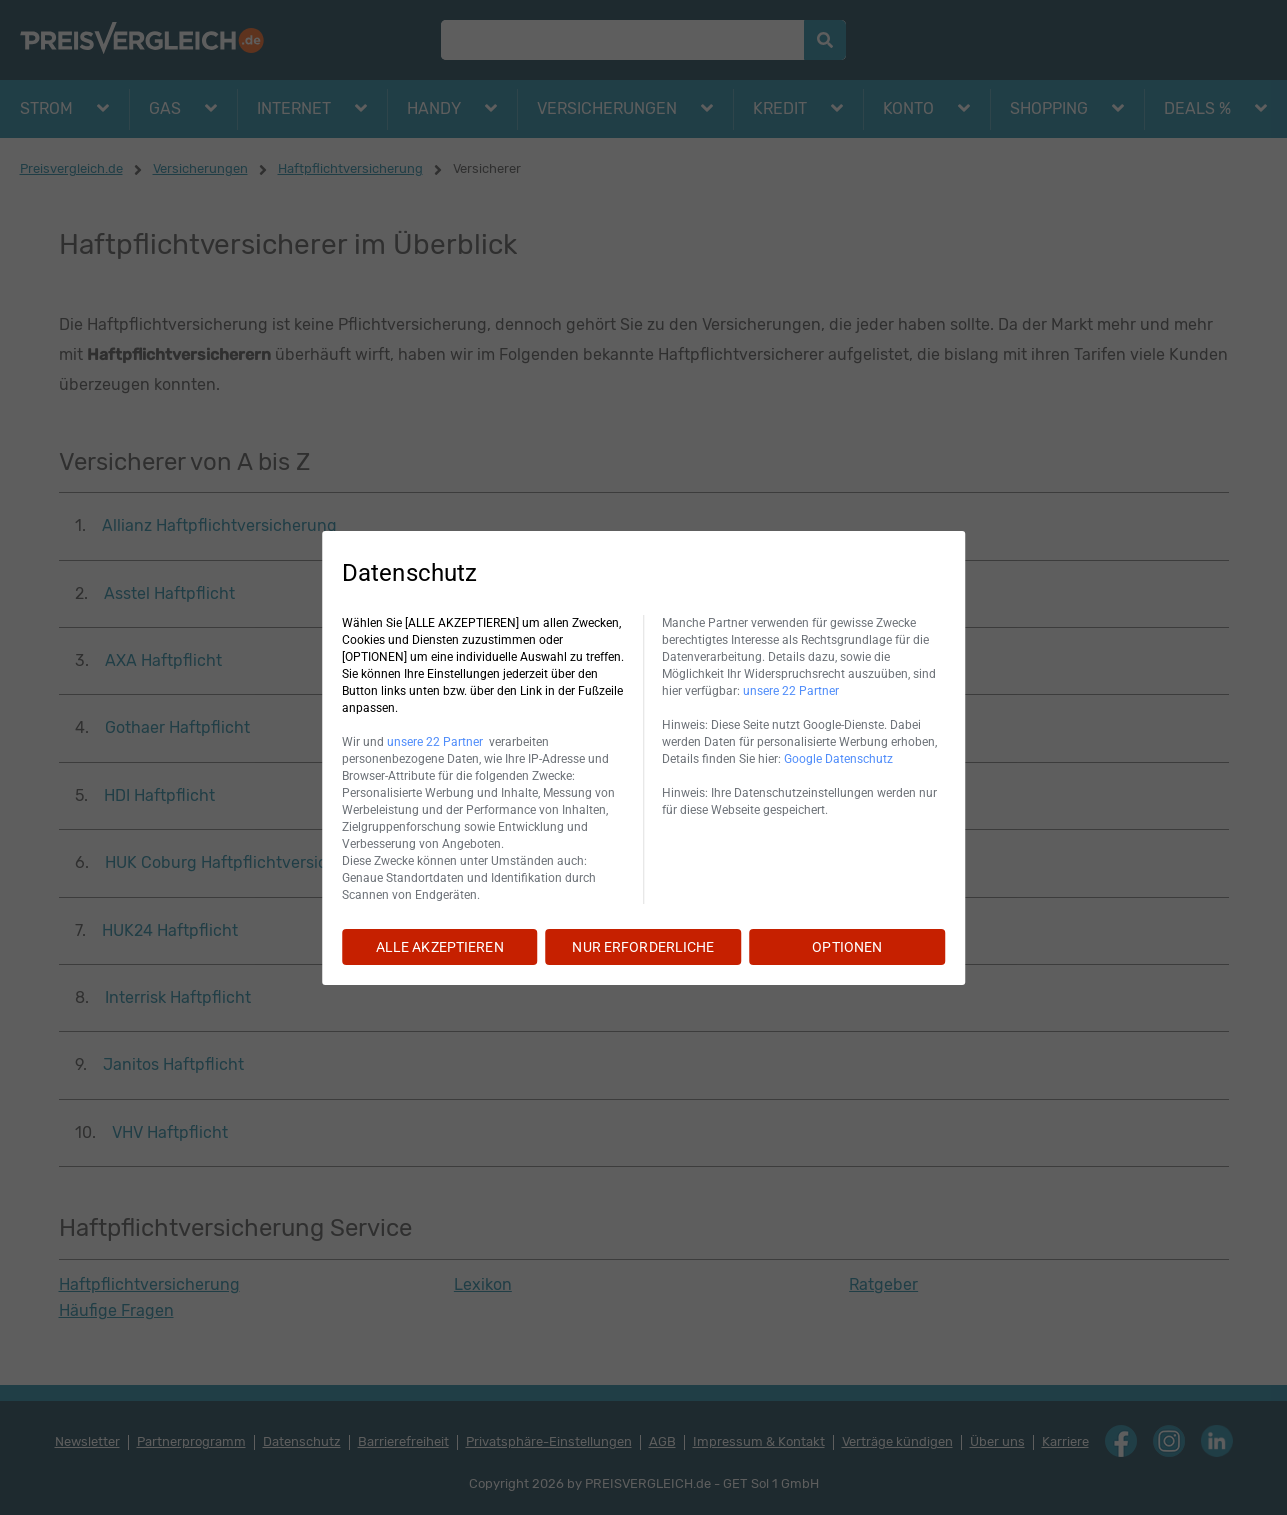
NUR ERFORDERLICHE (643, 947)
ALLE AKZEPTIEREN (440, 947)
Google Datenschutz (838, 759)
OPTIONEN (847, 947)
